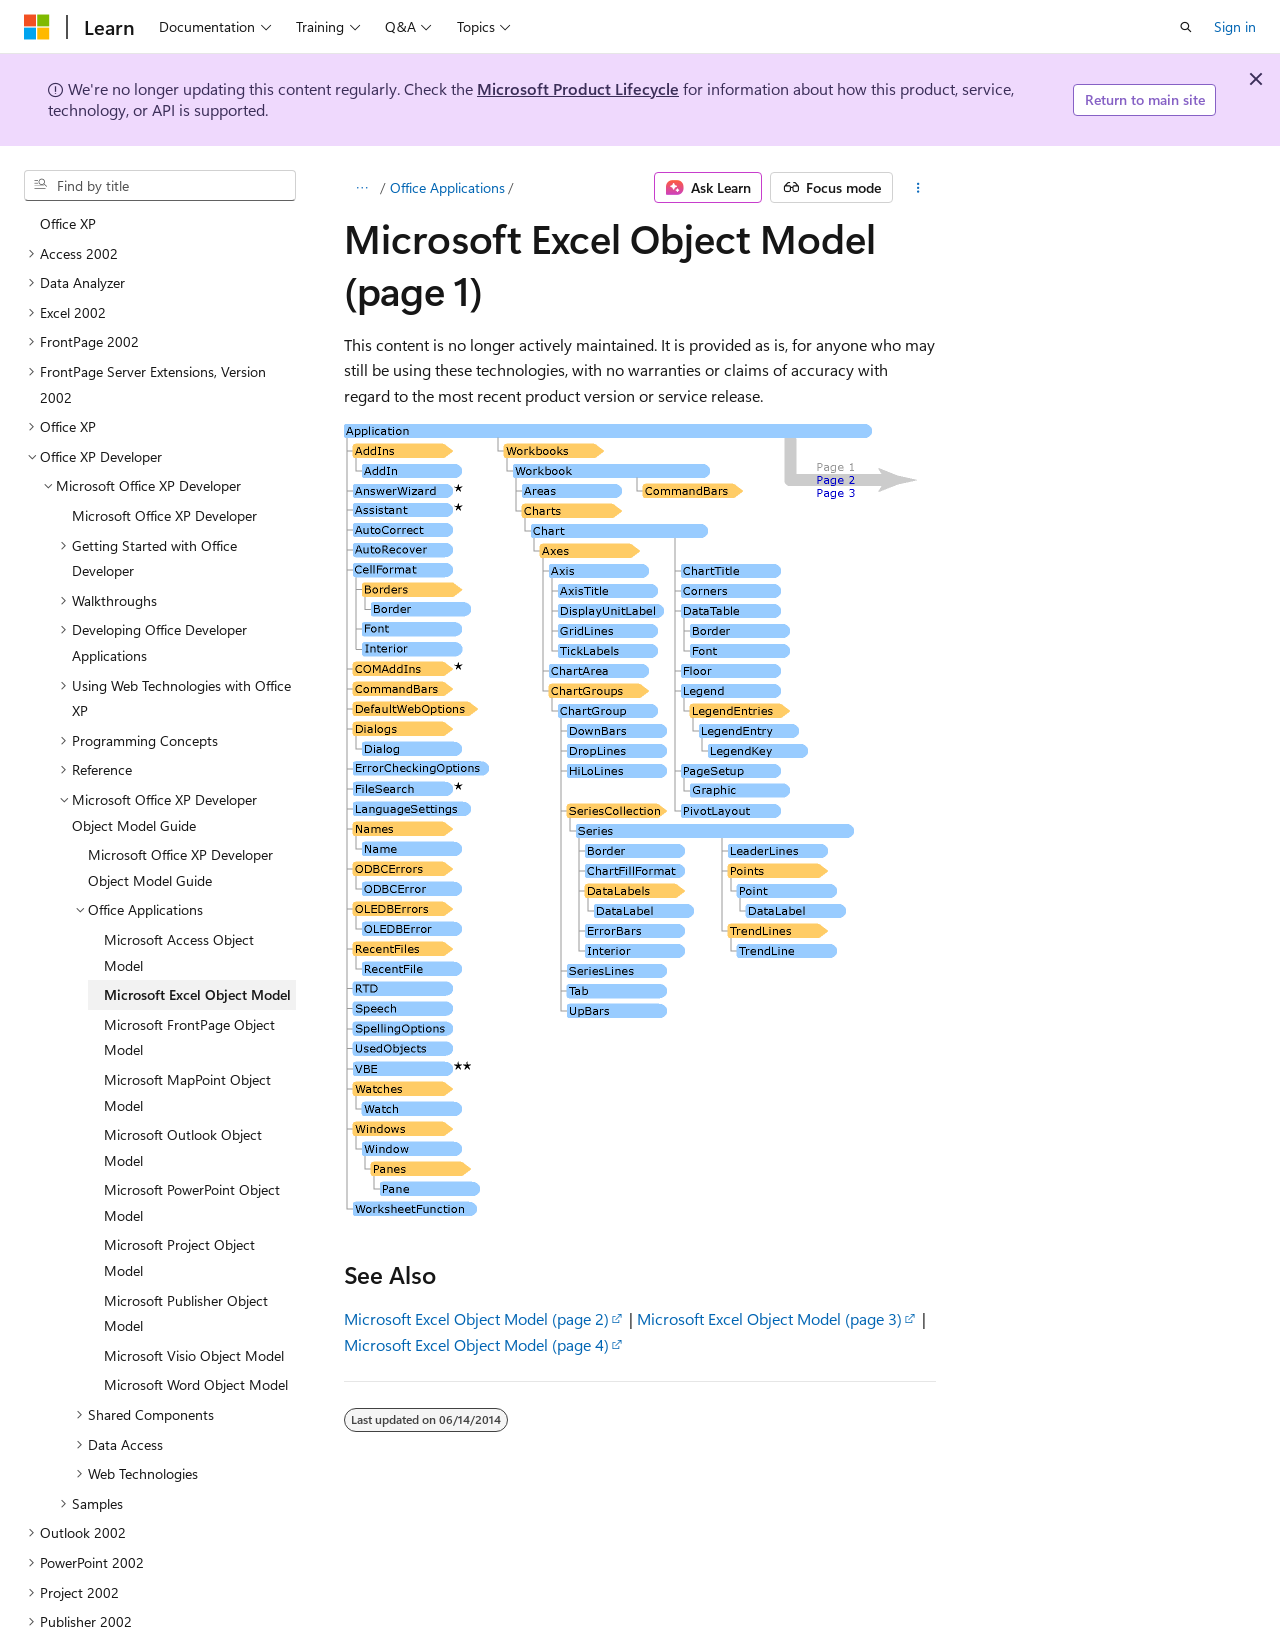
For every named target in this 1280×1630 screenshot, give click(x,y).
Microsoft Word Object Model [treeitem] (196, 1301)
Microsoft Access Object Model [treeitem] (179, 869)
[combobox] (160, 186)
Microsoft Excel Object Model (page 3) (769, 1318)
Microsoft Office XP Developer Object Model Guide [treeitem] (180, 784)
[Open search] (1186, 27)
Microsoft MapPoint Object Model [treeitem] (187, 1009)
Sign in (1235, 26)
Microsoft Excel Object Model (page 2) (476, 1318)
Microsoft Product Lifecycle (578, 88)
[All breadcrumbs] (361, 188)
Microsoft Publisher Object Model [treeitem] (186, 1230)
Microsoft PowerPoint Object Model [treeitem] (192, 1119)
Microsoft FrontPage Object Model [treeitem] (189, 954)
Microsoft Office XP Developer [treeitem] (164, 432)
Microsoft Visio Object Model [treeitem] (194, 1272)
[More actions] (918, 188)
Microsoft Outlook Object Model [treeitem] (183, 1064)
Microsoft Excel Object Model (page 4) (476, 1344)
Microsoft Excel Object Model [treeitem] (197, 911)
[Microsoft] (37, 27)
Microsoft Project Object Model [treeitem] (179, 1174)
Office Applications (447, 187)
